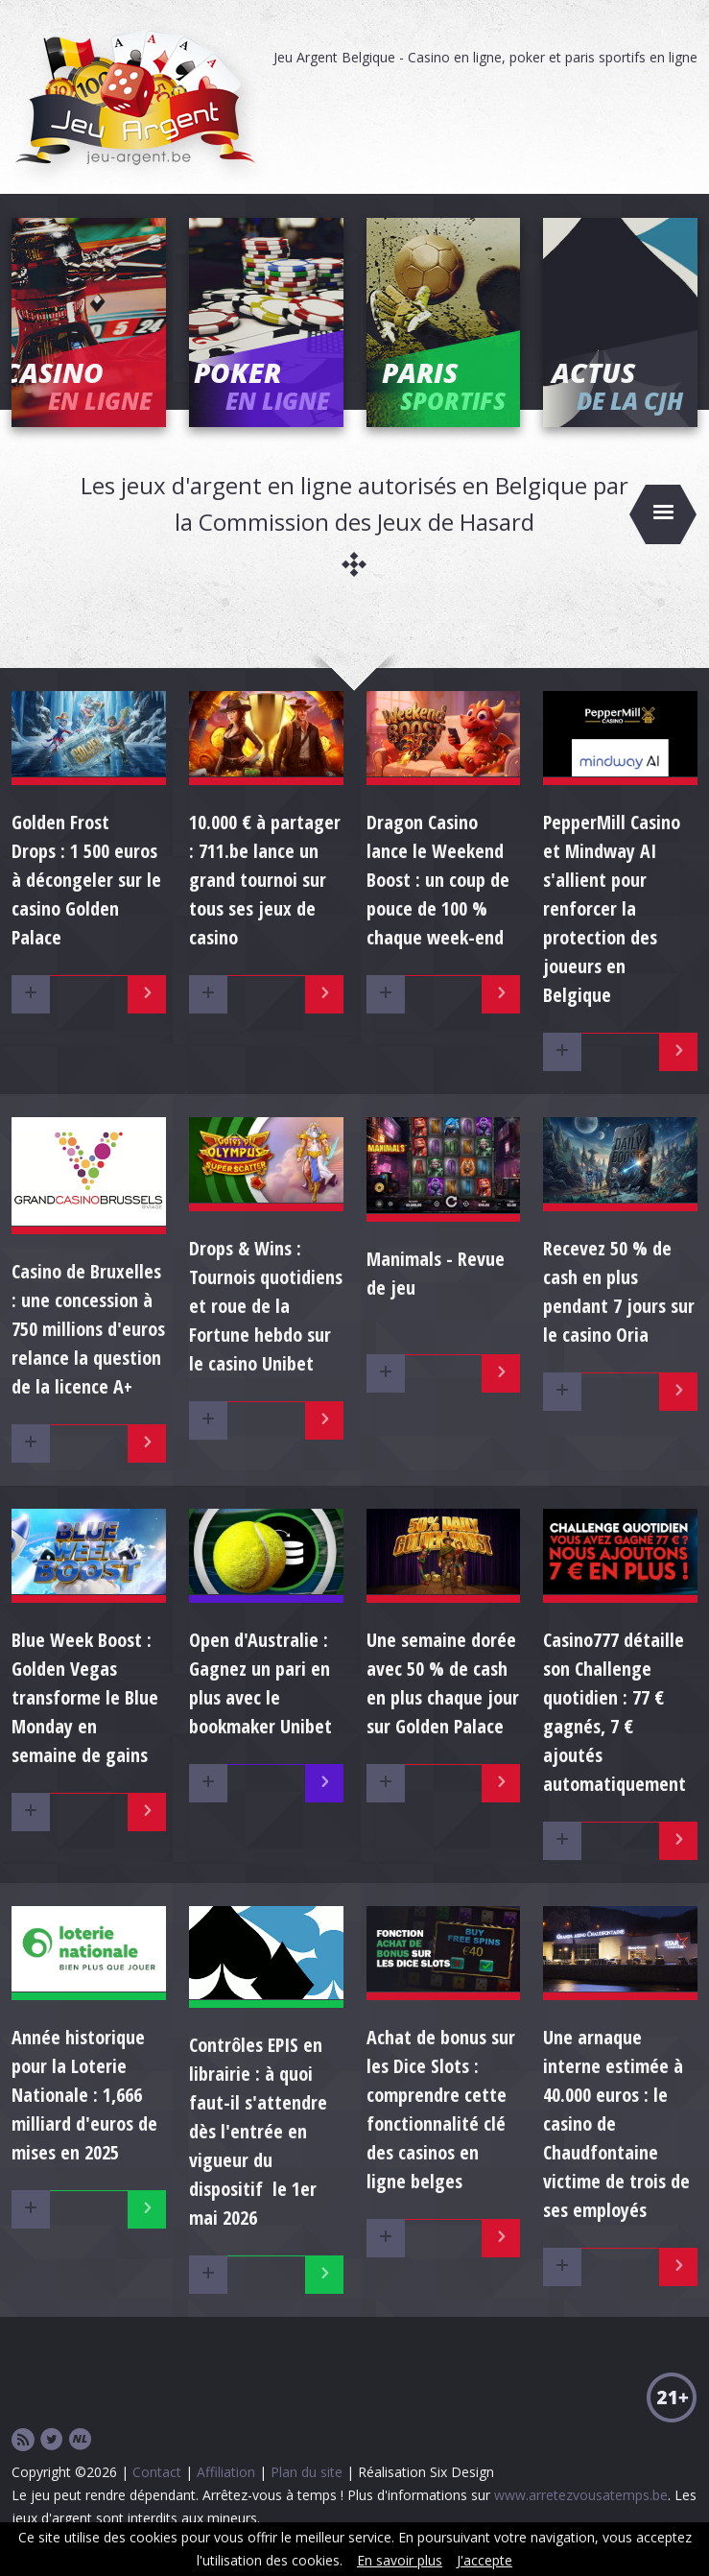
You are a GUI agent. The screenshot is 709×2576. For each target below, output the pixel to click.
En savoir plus (399, 2560)
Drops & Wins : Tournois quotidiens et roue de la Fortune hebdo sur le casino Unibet (266, 1305)
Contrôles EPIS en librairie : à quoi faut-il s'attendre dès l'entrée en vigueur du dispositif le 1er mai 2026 (258, 2131)
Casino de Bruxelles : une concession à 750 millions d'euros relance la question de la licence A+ (88, 1328)
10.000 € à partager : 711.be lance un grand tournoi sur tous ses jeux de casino (265, 879)
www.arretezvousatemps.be (581, 2495)
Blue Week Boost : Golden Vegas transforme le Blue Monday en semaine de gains (85, 1697)
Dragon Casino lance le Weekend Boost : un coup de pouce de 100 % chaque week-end (437, 879)
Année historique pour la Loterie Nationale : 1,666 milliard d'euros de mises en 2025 (84, 2094)
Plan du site (307, 2472)
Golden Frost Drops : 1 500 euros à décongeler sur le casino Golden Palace (86, 879)
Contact (156, 2472)
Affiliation (226, 2472)
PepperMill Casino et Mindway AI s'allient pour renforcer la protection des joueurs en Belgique (611, 908)
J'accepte (484, 2560)
